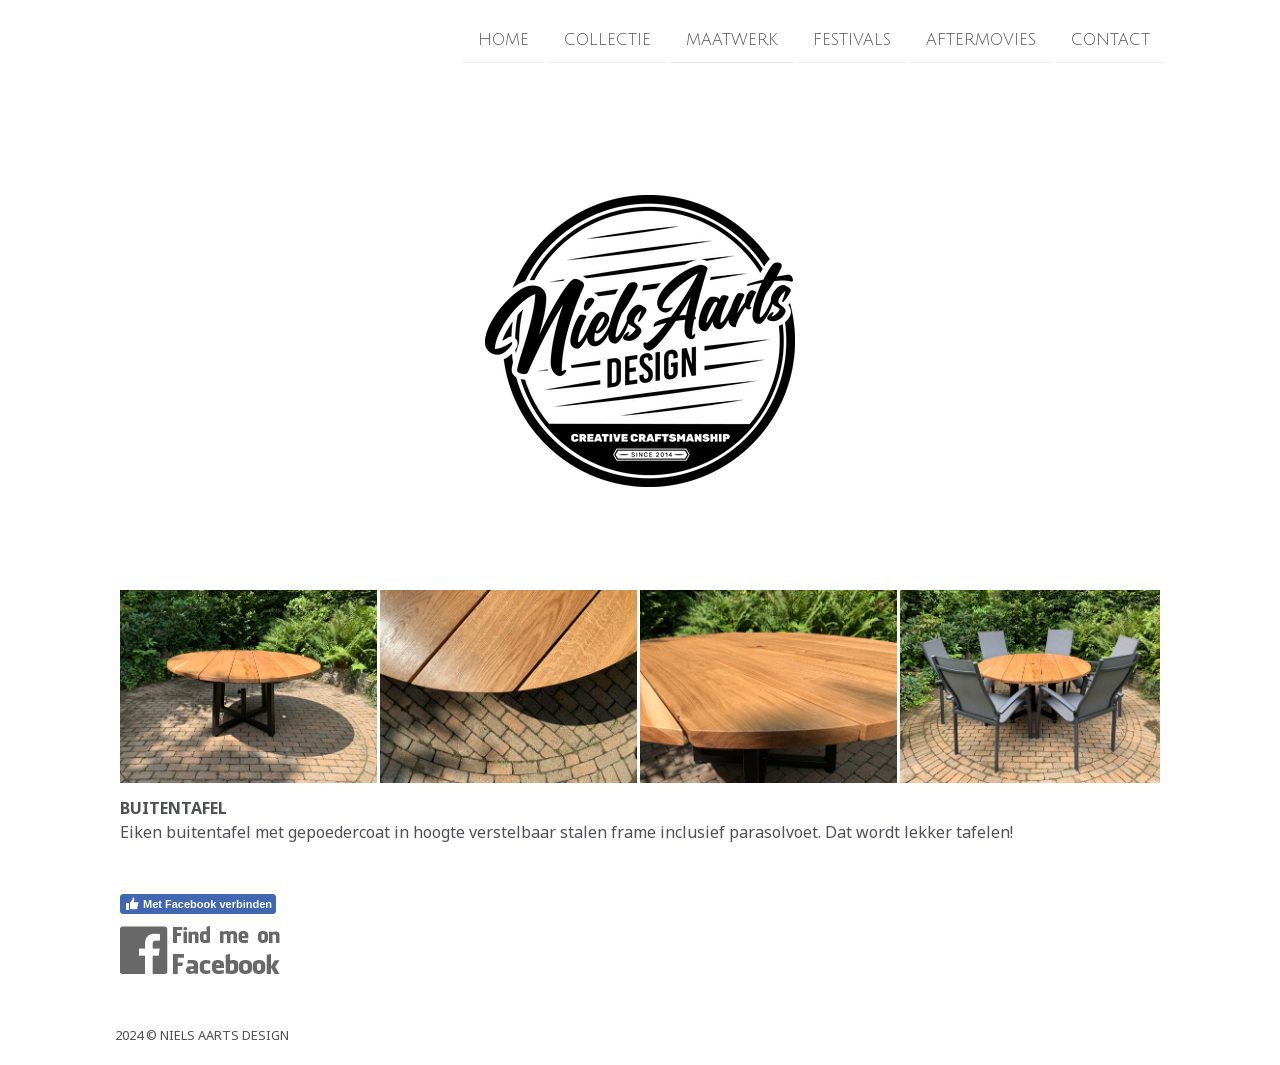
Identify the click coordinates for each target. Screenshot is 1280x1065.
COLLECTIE (607, 39)
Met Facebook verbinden (198, 904)
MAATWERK (732, 39)
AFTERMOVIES (981, 39)
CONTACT (1110, 39)
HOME (503, 39)
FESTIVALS (852, 39)
